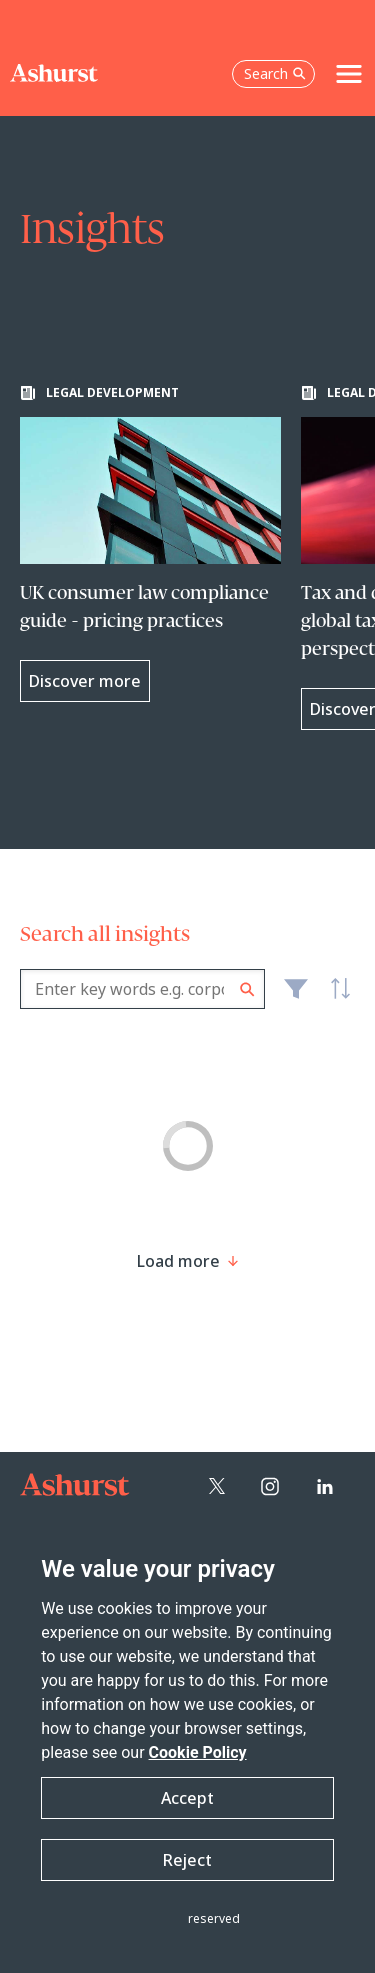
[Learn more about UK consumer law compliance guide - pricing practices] (150, 543)
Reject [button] (187, 1860)
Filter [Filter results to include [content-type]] (296, 997)
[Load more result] (178, 1261)
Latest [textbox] (335, 1000)
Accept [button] (187, 1798)
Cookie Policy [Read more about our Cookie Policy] (198, 1752)
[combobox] (142, 989)
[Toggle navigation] (349, 74)
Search (247, 989)
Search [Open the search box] (275, 73)
